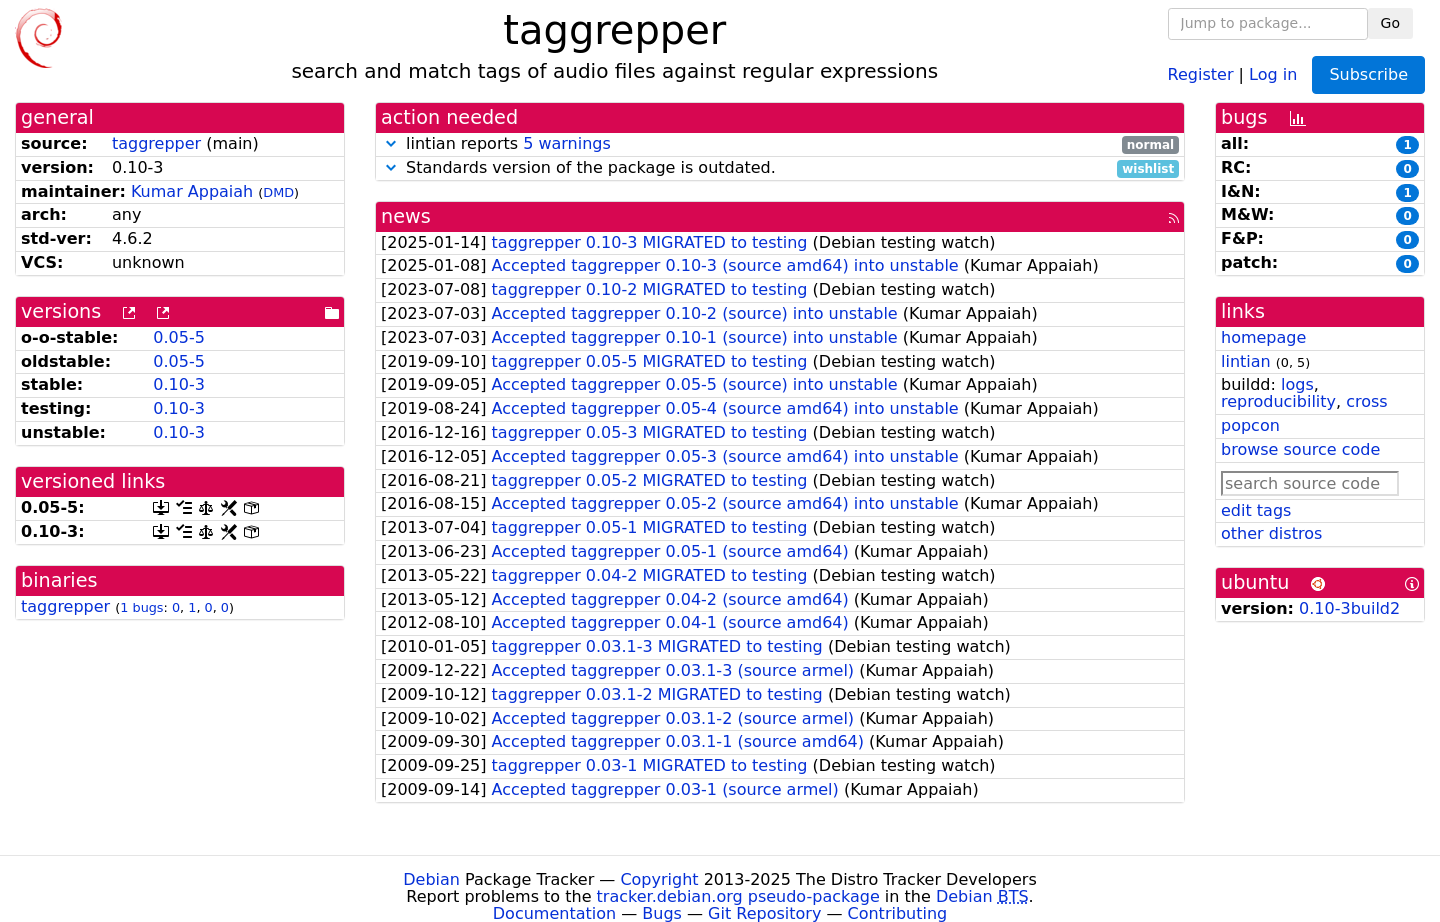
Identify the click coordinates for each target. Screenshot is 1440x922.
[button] (391, 143)
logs (1297, 384)
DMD (278, 192)
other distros (1271, 533)
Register (1201, 73)
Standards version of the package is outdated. (780, 168)
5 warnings (567, 143)
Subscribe (1368, 74)
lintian (1246, 361)
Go (1390, 23)
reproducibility (1278, 401)
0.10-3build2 (1349, 608)
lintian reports (780, 144)
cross (1366, 401)
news (406, 216)
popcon (1250, 425)
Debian (431, 879)
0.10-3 (179, 384)
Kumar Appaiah (192, 191)
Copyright (659, 879)
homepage (1263, 337)
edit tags (1256, 510)
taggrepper (156, 143)
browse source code (1300, 449)
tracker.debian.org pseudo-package (738, 896)
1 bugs (141, 607)
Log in (1273, 73)
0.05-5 (179, 337)
